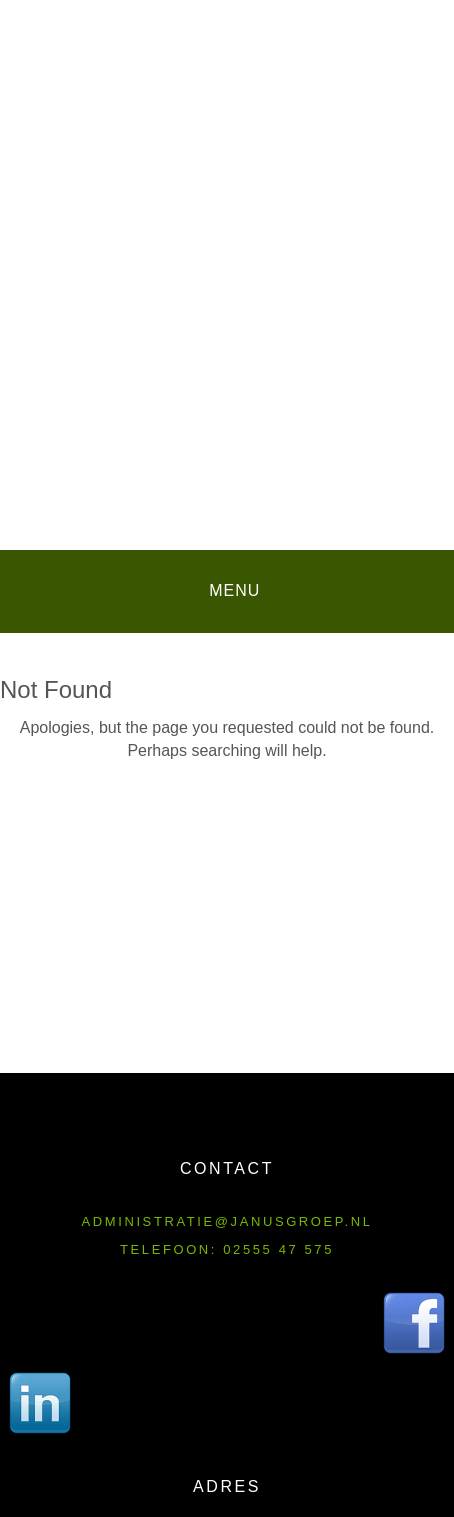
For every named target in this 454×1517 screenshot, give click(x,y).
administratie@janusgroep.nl (227, 1221)
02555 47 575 (278, 1249)
